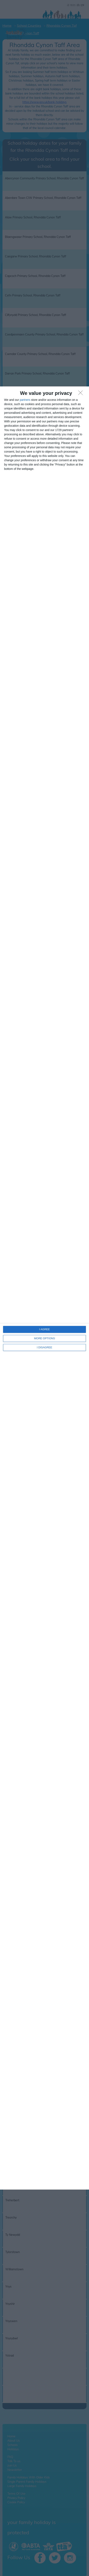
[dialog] (44, 1288)
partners (25, 399)
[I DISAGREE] (81, 394)
